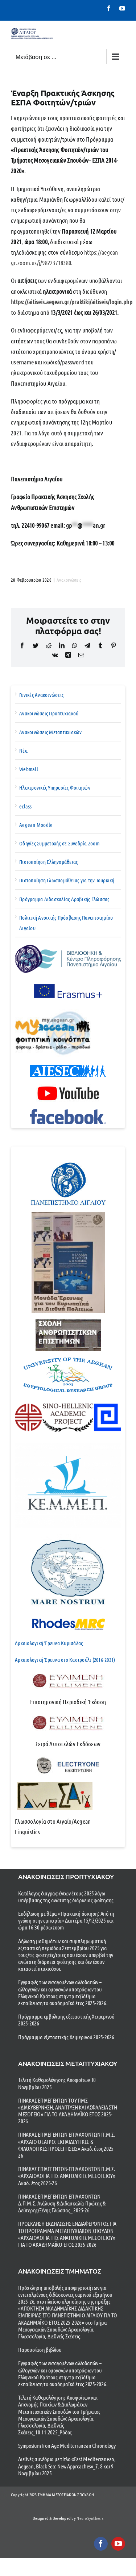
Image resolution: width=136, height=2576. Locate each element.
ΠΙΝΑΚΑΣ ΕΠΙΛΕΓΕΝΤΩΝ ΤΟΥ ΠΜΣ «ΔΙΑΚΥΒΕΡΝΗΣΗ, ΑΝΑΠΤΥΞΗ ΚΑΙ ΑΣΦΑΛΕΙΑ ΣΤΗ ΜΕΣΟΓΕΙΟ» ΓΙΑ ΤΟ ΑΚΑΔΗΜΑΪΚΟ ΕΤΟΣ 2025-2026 (67, 2111)
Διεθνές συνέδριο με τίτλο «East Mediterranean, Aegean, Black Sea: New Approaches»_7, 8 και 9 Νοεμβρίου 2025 (67, 2465)
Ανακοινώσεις (69, 580)
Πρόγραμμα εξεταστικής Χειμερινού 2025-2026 (66, 2036)
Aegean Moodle (36, 824)
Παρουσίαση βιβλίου (40, 2349)
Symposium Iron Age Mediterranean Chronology (67, 2445)
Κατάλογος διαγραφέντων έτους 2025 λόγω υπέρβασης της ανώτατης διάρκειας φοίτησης (66, 1896)
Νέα (23, 750)
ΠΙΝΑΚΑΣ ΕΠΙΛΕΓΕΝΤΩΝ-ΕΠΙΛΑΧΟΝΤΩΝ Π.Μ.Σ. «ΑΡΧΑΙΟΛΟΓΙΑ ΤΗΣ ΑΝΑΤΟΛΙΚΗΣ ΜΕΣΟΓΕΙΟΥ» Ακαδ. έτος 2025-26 (66, 2175)
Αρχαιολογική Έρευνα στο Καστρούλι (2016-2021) (65, 1659)
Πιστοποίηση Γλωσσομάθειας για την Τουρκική (67, 880)
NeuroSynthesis (90, 2518)
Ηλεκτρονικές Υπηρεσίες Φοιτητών (54, 787)
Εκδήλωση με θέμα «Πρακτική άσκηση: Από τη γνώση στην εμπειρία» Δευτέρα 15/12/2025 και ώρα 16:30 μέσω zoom (66, 1920)
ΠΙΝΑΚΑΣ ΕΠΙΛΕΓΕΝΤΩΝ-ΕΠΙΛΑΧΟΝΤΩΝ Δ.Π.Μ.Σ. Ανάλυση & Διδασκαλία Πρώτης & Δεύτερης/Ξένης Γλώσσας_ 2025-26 (62, 2203)
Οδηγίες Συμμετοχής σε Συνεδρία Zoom (59, 843)
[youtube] (118, 2544)
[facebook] (101, 2544)
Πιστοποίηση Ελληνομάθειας (48, 861)
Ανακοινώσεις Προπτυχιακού (48, 713)
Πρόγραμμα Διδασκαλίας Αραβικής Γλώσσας (64, 899)
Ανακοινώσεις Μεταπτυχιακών (50, 732)
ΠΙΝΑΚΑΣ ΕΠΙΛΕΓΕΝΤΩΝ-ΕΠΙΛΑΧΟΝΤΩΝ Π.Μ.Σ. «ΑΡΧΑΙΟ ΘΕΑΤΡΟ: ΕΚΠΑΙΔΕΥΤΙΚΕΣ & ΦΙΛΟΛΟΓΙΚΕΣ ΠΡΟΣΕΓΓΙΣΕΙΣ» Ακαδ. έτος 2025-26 (66, 2145)
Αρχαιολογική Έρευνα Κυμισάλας (49, 1643)
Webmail (28, 769)
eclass (25, 806)
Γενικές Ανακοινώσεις (41, 694)
